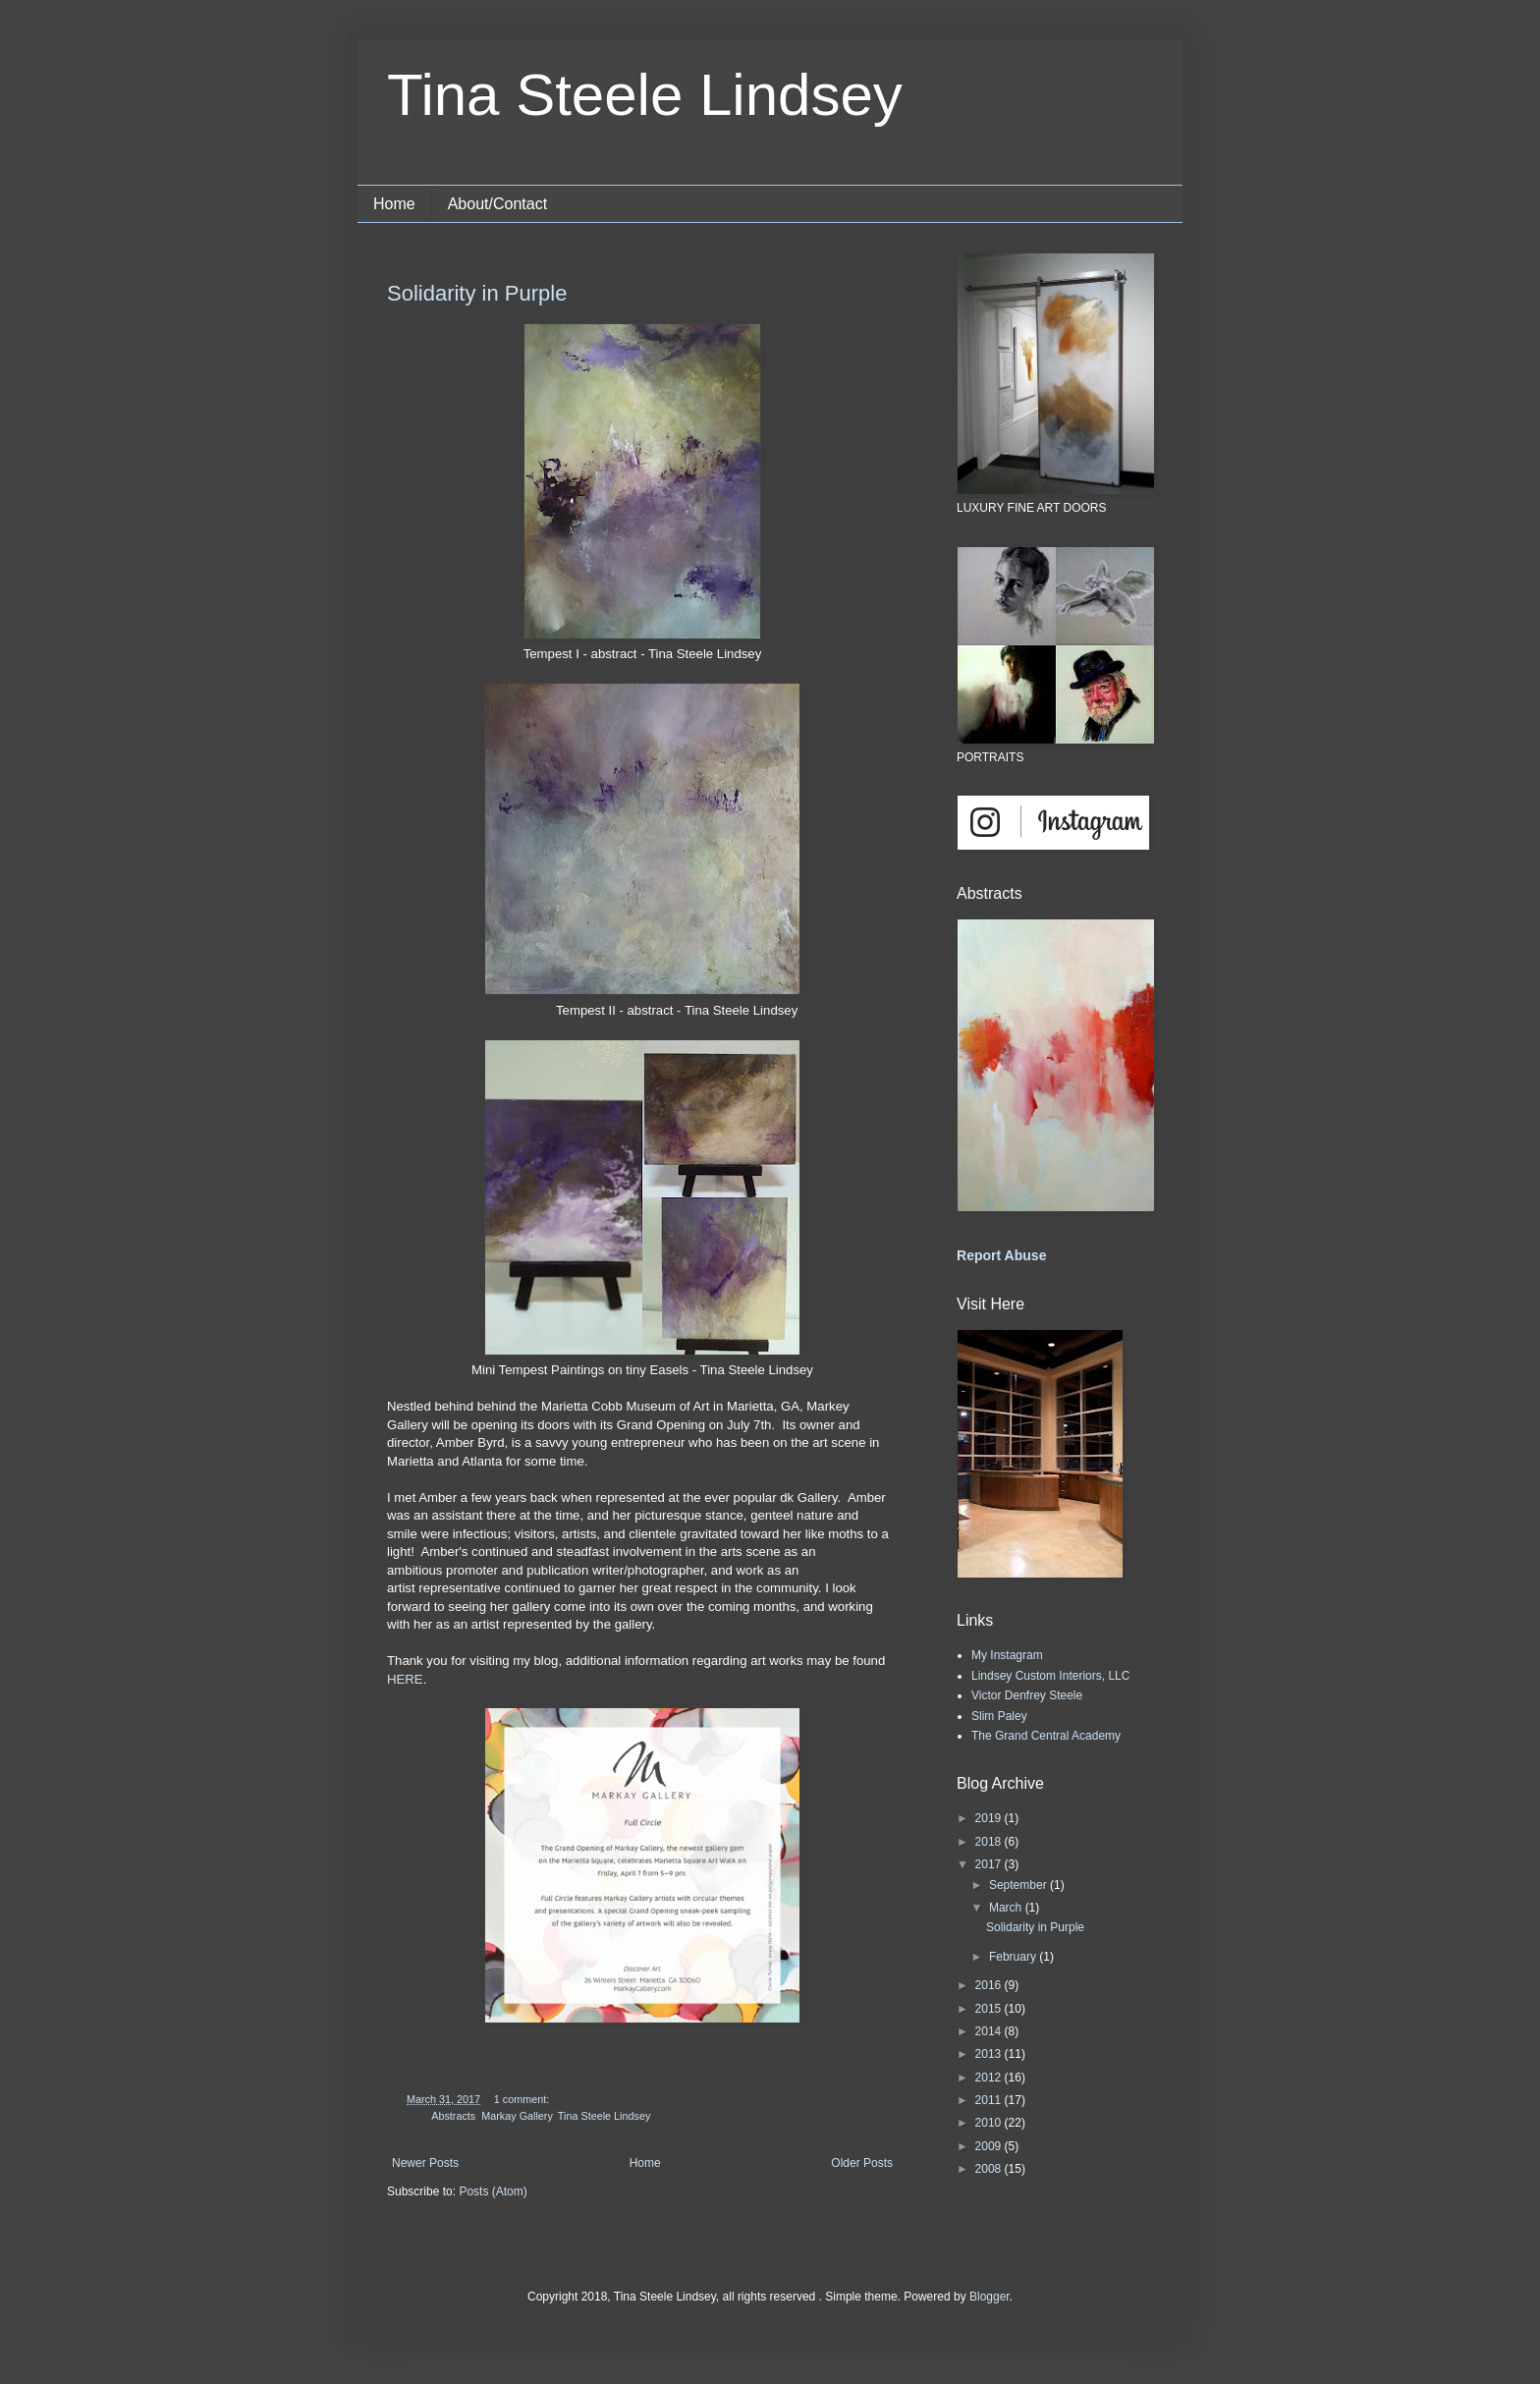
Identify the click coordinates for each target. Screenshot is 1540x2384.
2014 (990, 2031)
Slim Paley (999, 1716)
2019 (990, 1818)
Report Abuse (1001, 1255)
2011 (990, 2100)
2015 (990, 2009)
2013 (990, 2054)
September (1019, 1885)
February (1014, 1957)
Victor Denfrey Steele (1026, 1695)
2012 (990, 2077)
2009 (990, 2146)
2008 (990, 2169)
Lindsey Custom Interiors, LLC (1050, 1676)
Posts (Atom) (492, 2191)
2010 (990, 2123)
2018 (990, 1842)
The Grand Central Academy (1046, 1736)
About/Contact (497, 203)
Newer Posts (425, 2163)
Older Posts (862, 2163)
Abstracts (453, 2116)
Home (394, 203)
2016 (990, 1985)
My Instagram (1007, 1655)
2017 (990, 1864)
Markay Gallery (516, 2116)
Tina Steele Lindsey (645, 95)
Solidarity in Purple (477, 293)
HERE (405, 1679)
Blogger (989, 2296)
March (1007, 1907)
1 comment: (523, 2099)
